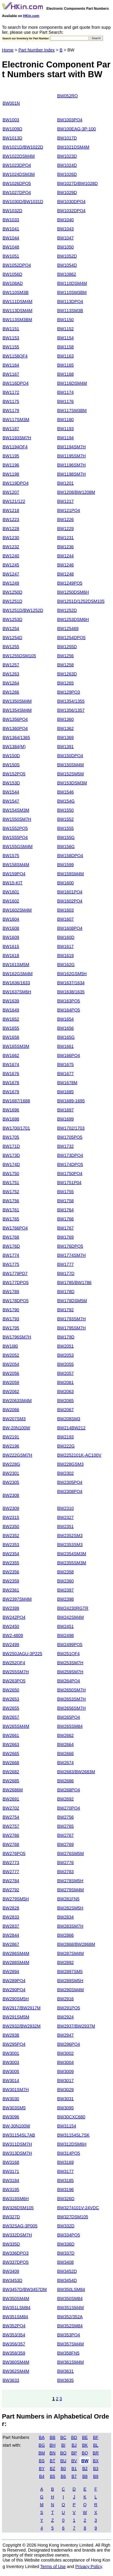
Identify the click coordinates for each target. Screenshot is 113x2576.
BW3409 (11, 2271)
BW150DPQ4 (70, 755)
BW (84, 2460)
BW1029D (67, 192)
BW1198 (11, 474)
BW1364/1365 (16, 737)
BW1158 (65, 347)
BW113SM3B (70, 310)
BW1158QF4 (15, 356)
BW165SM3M (16, 1046)
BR (96, 2453)
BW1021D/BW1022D (23, 147)
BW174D (11, 1164)
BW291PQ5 (68, 2007)
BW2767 (65, 1835)
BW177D (66, 1273)
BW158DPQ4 (70, 855)
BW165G (66, 1037)
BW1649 (11, 1010)
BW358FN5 (68, 2353)
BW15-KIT (12, 882)
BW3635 (65, 2380)
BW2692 (65, 1799)
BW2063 (65, 1391)
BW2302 (65, 1473)
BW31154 (66, 2126)
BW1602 (11, 901)
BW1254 (11, 628)
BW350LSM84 (71, 2289)
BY (42, 2468)
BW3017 (65, 2080)
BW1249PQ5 (70, 583)
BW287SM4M (70, 1953)
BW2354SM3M (71, 1553)
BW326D (66, 2198)
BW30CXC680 (71, 2116)
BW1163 (65, 356)
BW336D (66, 2244)
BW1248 (65, 574)
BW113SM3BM (17, 319)
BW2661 (11, 1735)
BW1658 (11, 1037)
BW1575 (11, 855)
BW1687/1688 (16, 1100)
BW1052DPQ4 (17, 265)
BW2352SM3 (70, 1535)
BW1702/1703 (71, 1128)
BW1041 (11, 228)
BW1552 (65, 819)
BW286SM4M (16, 1953)
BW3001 (11, 2053)
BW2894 (11, 1971)
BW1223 (11, 519)
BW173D (11, 1155)
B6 (63, 2476)
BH (52, 2445)
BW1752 (11, 1191)
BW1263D (67, 674)
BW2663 (11, 1744)
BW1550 (65, 810)
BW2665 (11, 1753)
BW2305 (11, 1482)
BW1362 (65, 728)
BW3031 (65, 2098)
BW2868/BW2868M (76, 1944)
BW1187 (11, 428)
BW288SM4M (16, 1962)
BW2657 (11, 1717)
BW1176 (65, 401)
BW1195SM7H (71, 456)
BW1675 (65, 1064)
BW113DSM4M (17, 310)
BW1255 (11, 646)
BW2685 (11, 1780)
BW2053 (65, 1355)
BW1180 (65, 419)
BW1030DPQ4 (71, 201)
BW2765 (65, 1826)
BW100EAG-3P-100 (76, 129)
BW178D (66, 1291)
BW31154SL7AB (19, 2135)
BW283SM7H (70, 1926)
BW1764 (65, 1209)
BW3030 (11, 2098)
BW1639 (11, 1001)
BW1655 (11, 1028)
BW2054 (11, 1364)
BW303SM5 (14, 2107)
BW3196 (65, 2189)
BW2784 (11, 1880)
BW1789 (11, 1291)
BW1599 (65, 864)
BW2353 (11, 1544)
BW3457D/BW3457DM (25, 2289)
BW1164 (11, 365)
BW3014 (11, 2080)
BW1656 (65, 1028)
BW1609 (11, 937)
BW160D (66, 937)
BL (95, 2445)
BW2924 (65, 2017)
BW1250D (12, 592)
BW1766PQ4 (15, 1228)
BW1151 (11, 328)
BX (96, 2460)
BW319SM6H (16, 2198)
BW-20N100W (16, 1427)
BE (85, 2437)
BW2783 (65, 1871)
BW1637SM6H (17, 991)
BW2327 (65, 1517)
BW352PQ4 (14, 2325)
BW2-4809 (13, 1635)
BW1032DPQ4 (71, 210)
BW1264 (11, 683)
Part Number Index (36, 50)
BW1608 (11, 928)
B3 (95, 2468)
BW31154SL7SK (73, 2135)
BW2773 (11, 1862)
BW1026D (67, 174)
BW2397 (65, 1590)
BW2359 (11, 1581)
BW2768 (11, 1844)
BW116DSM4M (72, 383)
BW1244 (65, 555)
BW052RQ (67, 95)
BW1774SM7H (71, 1255)
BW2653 (11, 1699)
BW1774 (11, 1255)
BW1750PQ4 (70, 1173)
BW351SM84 (15, 2316)
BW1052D (67, 256)
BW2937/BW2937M (76, 2026)
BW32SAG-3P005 (20, 2225)
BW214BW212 (71, 1427)
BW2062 (11, 1391)
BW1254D (12, 637)
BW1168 (65, 374)
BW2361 (11, 1590)
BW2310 (65, 1508)
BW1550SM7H (17, 819)
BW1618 (11, 955)
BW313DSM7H (17, 2153)
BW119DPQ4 (16, 483)
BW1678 (11, 1082)
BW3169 (65, 2162)
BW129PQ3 (68, 692)
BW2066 (11, 1409)
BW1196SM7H (71, 465)
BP (74, 2453)
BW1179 (11, 410)
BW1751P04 (69, 1182)
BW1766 (65, 1219)
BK (85, 2445)
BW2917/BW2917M (22, 2007)
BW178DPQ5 (16, 1300)
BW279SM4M (70, 1889)
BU (63, 2460)
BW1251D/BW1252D (23, 610)
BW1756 (11, 1200)
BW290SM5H (16, 1998)
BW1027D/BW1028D (77, 183)
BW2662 (65, 1735)
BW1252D (67, 610)
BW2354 (11, 1553)
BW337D (66, 2253)
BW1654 (65, 1019)
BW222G (66, 1446)
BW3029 (65, 2089)
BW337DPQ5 (16, 2262)
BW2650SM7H (71, 1690)
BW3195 (11, 2189)
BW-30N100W (16, 2126)
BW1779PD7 (15, 1273)
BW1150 (65, 319)
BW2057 (65, 1373)
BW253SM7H (70, 1662)
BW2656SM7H (71, 1708)
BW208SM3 (68, 1418)
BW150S (11, 764)
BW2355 (11, 1562)
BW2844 (11, 1935)
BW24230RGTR (73, 1608)
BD (74, 2437)
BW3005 (11, 2071)
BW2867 (11, 1944)
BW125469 (68, 628)
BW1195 (11, 456)
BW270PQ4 (68, 1808)
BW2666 (65, 1753)
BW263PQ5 (14, 1680)
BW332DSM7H (17, 2235)
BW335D (11, 2244)
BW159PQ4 (14, 873)
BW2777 (11, 1871)
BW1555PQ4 (15, 837)
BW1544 (11, 792)
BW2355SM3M (71, 1562)
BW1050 (65, 247)
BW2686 (65, 1780)
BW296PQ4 (68, 2044)
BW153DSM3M (72, 783)
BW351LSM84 (16, 2307)
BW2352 (11, 1535)
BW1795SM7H (71, 1328)
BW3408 (65, 2262)
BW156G (66, 846)
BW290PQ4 (14, 1989)
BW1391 (65, 746)
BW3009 (65, 2071)
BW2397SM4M (17, 1599)
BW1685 (65, 1091)
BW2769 (65, 1844)
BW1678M (67, 1082)
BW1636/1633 (16, 982)
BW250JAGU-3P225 (22, 1653)
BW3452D (67, 2271)
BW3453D (12, 2280)
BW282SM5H (70, 1908)
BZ (52, 2468)
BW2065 (65, 1400)
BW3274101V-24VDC (78, 2207)
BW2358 (65, 1571)
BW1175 (11, 401)
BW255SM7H (16, 1671)
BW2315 (11, 1517)
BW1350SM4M (17, 701)
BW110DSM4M (72, 283)
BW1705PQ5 (70, 1137)
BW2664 (65, 1744)
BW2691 (11, 1799)
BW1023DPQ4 (17, 165)
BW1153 (11, 337)
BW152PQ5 (14, 773)
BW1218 (11, 510)
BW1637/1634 (71, 982)
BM (41, 2453)
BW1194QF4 (15, 446)
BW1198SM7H (71, 474)
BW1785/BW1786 (74, 1282)
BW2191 (11, 1437)
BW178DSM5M (72, 1300)
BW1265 (65, 683)
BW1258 (65, 664)
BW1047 (65, 238)
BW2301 (11, 1473)
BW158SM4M (16, 864)
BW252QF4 (14, 1662)
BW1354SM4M (17, 710)
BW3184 (11, 2180)
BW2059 (11, 1382)
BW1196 (11, 465)
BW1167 (11, 374)
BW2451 (65, 1626)
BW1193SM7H (17, 437)
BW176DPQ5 (70, 1246)
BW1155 (11, 347)
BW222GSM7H (17, 1455)
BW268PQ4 (68, 1789)
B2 (85, 2468)
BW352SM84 (70, 2325)
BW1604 (11, 919)
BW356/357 (14, 2344)
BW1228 (11, 528)
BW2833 (11, 1917)
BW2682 (11, 1771)
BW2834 (65, 1917)
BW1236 (65, 546)
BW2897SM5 (70, 1971)
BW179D (66, 1337)
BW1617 (65, 946)
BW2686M (13, 1789)
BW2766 (11, 1835)
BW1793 (11, 1318)
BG (42, 2445)
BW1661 (65, 1046)
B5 (52, 2476)
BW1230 (11, 537)
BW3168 (11, 2162)
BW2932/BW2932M (22, 2026)
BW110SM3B (16, 292)
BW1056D (12, 274)
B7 (74, 2476)
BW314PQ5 (68, 2153)
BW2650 (11, 1690)
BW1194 (65, 437)
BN (52, 2453)
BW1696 (11, 1110)
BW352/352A (70, 2316)
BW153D (11, 783)
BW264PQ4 (68, 1680)
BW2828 (11, 1908)
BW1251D (12, 601)
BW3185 (65, 2180)
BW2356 (11, 1571)
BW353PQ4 (68, 2334)
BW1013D (12, 138)
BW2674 (65, 1762)
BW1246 (65, 565)
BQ (85, 2453)
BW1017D (67, 138)
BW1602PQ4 (70, 901)
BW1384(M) (14, 746)
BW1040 (65, 219)
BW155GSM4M (18, 846)
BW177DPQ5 (16, 1282)
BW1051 (11, 256)
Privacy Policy (88, 2566)
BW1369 (65, 737)
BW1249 (11, 583)
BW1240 (11, 555)
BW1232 (11, 546)
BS (42, 2460)
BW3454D (67, 2280)
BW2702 (11, 1808)
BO (63, 2453)
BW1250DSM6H (73, 592)
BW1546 (65, 792)
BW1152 (65, 328)
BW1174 (65, 392)
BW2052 (11, 1355)
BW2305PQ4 (70, 1482)
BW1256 (65, 655)
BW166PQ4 (68, 1055)
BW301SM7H (16, 2089)
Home (7, 50)
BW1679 (11, 1091)
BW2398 (65, 1599)
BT (52, 2460)
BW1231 (65, 537)
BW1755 (65, 1191)
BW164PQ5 (68, 1010)
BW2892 (65, 1962)
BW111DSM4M (17, 301)
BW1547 (11, 801)
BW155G (66, 837)
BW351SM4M (70, 2307)
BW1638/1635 (71, 991)
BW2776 (65, 1862)
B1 (74, 2468)
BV (74, 2460)
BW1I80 (10, 1346)
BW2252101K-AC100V (79, 1455)
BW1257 (11, 664)
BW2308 (11, 1495)
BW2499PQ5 (70, 1644)
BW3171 (11, 2171)
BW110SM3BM (72, 292)
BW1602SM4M (17, 910)
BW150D (11, 755)
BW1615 (11, 946)
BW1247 (11, 574)
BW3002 (65, 2053)
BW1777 (65, 1264)
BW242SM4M (70, 1617)
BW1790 (11, 1309)
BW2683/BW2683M (76, 1771)
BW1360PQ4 (15, 728)
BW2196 (11, 1446)
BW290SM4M (70, 1989)
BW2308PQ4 (70, 1491)
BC (63, 2437)
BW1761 (11, 1209)
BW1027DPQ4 (17, 192)
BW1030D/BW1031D (23, 201)
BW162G (66, 964)
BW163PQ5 (68, 1001)
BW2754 (11, 1817)
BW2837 (11, 1926)
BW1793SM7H (71, 1318)
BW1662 (11, 1055)
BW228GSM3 (70, 1464)
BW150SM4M (70, 764)
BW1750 (11, 1173)
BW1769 (65, 1237)
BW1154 (65, 337)
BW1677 (65, 1073)
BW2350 (11, 1526)
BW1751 (11, 1182)
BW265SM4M (16, 1726)
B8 (85, 2476)
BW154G (66, 801)
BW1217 (65, 501)
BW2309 (11, 1508)
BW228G (11, 1464)
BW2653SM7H (71, 1699)
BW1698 (11, 1119)
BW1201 (65, 483)
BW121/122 (14, 501)
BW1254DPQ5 (71, 637)
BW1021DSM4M (73, 147)
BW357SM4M (70, 2344)
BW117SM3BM (72, 410)
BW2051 (65, 1346)
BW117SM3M (16, 419)
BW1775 (11, 1264)
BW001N (11, 103)
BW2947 (65, 2035)
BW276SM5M (70, 1853)
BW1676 (11, 1073)
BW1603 (65, 910)
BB (53, 2437)
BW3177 (65, 2171)
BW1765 (11, 1219)
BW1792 (65, 1309)
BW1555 (65, 828)
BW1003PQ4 (70, 119)
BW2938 (11, 2035)
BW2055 (65, 1364)
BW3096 (11, 2116)
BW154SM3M (16, 810)
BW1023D (67, 156)
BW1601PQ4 (70, 892)
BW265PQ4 (68, 1717)
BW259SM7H (70, 1671)
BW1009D (12, 129)
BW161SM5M (16, 964)
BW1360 (65, 719)
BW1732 (65, 1146)
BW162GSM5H (72, 973)
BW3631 (65, 2371)
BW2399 (11, 1608)
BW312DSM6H (72, 2144)
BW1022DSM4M (19, 156)
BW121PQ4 (68, 510)
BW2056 (11, 1373)
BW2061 (65, 1382)
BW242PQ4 (14, 1617)
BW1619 (65, 955)
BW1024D (67, 165)
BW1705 (11, 1137)
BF (96, 2437)
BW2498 (65, 1635)
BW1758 (65, 1200)
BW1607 (65, 919)
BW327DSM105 (72, 2216)
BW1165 (65, 365)
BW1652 (11, 1019)
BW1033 (11, 219)
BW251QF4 (68, 1653)
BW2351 (65, 1526)
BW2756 (65, 1817)
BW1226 (65, 519)
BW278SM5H (70, 1880)
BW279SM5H (16, 1898)
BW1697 (65, 1110)
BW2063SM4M (17, 1400)
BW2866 (65, 1935)
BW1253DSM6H (73, 619)
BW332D (66, 2225)
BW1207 (11, 492)
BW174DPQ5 (70, 1164)
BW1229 (65, 528)
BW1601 (11, 892)
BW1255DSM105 (19, 655)
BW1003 (11, 119)
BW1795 (11, 1328)
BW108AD (13, 283)
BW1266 (11, 692)
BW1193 (65, 428)
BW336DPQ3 (16, 2253)
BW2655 (11, 1708)
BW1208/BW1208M (76, 492)
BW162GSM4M (18, 973)
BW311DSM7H (17, 2144)
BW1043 (65, 228)
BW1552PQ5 (15, 828)
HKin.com (31, 16)
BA (42, 2437)
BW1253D (12, 619)
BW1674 (11, 1064)
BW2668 (11, 1762)
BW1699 (65, 1119)
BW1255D (67, 646)
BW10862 (66, 274)
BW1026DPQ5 (17, 183)
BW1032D (12, 210)
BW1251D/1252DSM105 (81, 601)
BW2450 (11, 1626)
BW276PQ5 (14, 1853)
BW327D (11, 2216)
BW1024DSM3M (19, 174)
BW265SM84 (70, 1726)
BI (63, 2445)
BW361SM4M (70, 2362)
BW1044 (11, 238)
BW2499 (11, 1644)
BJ (74, 2445)
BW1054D (67, 265)
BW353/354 (14, 2334)
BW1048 (11, 247)
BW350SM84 (70, 2298)
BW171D (11, 1146)
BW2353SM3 (70, 1544)
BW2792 (11, 1889)
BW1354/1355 (71, 701)
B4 (41, 2476)
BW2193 (65, 1437)
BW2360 (65, 1581)
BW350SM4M (16, 2298)
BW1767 (65, 1228)
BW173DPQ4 (70, 1155)
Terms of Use (53, 2566)
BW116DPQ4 (16, 383)
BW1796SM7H (17, 1337)
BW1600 (65, 882)
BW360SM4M (16, 2362)
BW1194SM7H (71, 446)
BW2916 (65, 1998)
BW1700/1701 (16, 1128)
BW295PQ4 (14, 2044)
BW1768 (11, 1237)
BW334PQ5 (68, 2235)
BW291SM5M (16, 2017)
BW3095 (65, 2107)
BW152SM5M (70, 773)
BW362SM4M (16, 2371)
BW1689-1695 (71, 1100)
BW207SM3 (14, 1418)
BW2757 (11, 1826)
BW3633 (11, 2380)
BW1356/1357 (71, 710)
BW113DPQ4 (70, 301)
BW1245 (11, 565)
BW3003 (11, 2062)
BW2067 (65, 1409)
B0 (63, 2468)
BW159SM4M (70, 873)
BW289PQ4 (14, 1980)
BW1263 (11, 674)
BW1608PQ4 (70, 928)
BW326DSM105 (18, 2207)
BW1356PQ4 (15, 719)
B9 (95, 2476)
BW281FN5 (68, 1898)
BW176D (11, 1246)
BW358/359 (14, 2353)
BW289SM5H (70, 1980)
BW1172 (11, 392)
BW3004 (65, 2062)
